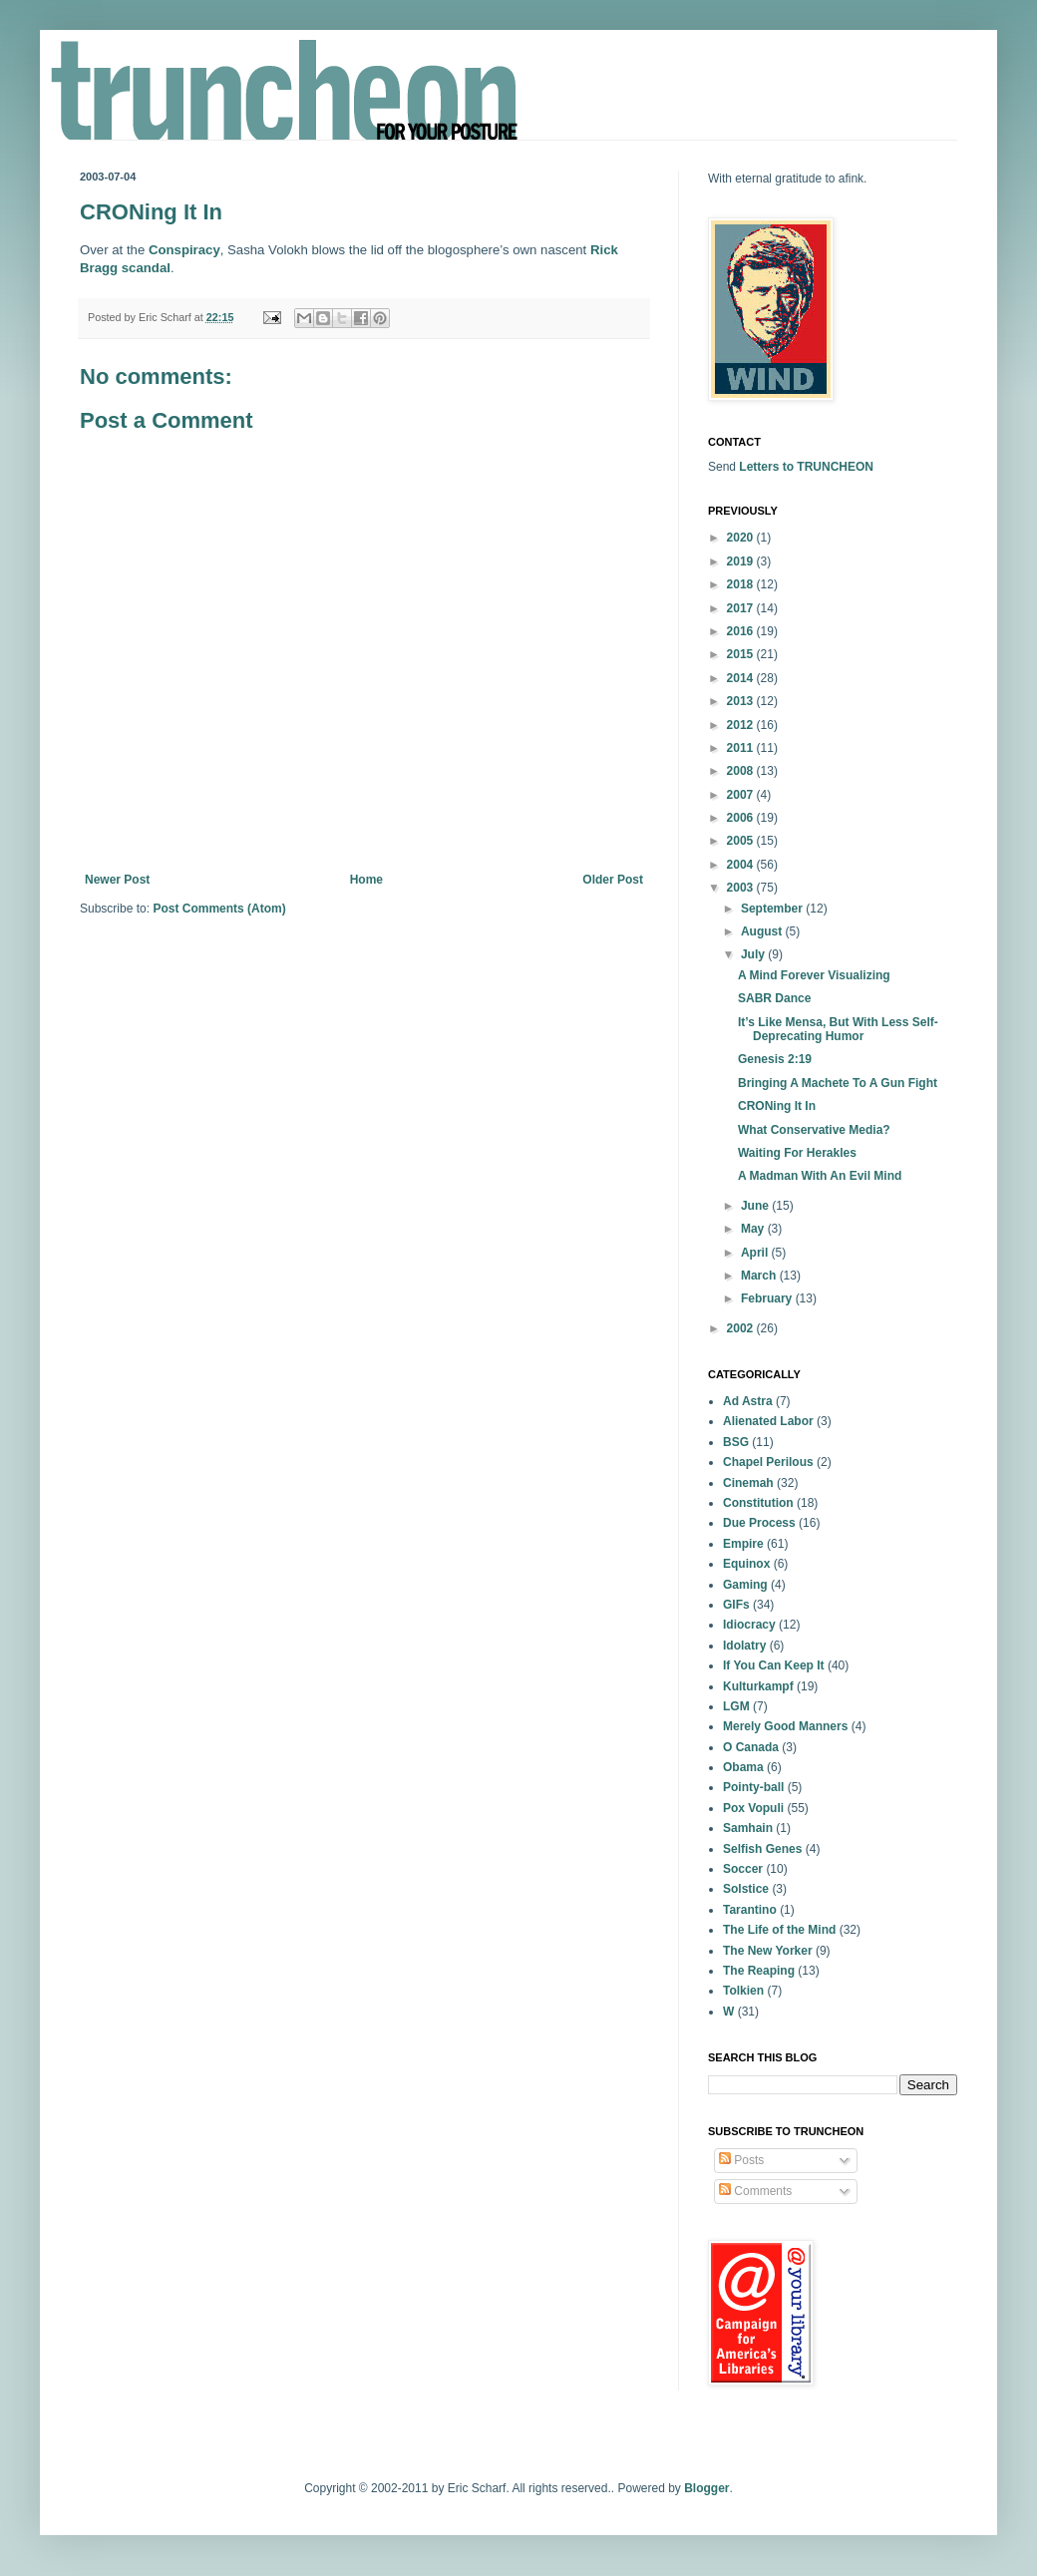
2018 (742, 584)
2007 (742, 795)
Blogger (706, 2488)
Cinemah (748, 1483)
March (760, 1276)
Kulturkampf (758, 1686)
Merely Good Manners (785, 1726)
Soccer (743, 1869)
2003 (742, 888)
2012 (742, 725)
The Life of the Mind (779, 1930)
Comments (755, 2191)
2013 (742, 701)
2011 (742, 748)
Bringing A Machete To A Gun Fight (837, 1083)
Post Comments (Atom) (219, 909)
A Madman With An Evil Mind (819, 1176)
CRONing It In (777, 1106)
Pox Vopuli (753, 1808)
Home (366, 880)
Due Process (759, 1523)
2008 (742, 771)
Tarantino (750, 1910)
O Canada (751, 1747)
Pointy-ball (753, 1787)
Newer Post (117, 880)
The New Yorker (768, 1951)
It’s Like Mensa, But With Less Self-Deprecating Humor (838, 1029)
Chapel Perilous (768, 1462)
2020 (742, 538)
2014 (742, 678)
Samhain (748, 1828)
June (756, 1206)
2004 (742, 865)
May (754, 1229)
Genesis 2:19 (775, 1059)
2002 (742, 1328)
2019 (742, 561)
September (773, 909)
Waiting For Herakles (797, 1153)
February (768, 1298)
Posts (741, 2160)
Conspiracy (184, 249)
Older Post (612, 880)
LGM (736, 1706)
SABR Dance (774, 998)
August (763, 931)
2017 (742, 608)
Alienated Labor (768, 1421)
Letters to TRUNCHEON (806, 467)
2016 (742, 631)
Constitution (758, 1503)
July (754, 954)
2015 (742, 654)
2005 (742, 841)
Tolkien (743, 1991)
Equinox (746, 1564)
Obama (743, 1767)
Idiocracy (749, 1625)
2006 (742, 818)
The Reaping (759, 1971)
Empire (743, 1544)
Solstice (746, 1889)
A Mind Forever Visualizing (814, 975)
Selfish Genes (762, 1849)
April (756, 1253)
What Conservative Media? (814, 1130)
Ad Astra (748, 1401)
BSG (736, 1442)
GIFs (736, 1605)
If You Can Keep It (774, 1665)
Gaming (745, 1585)
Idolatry (744, 1646)
